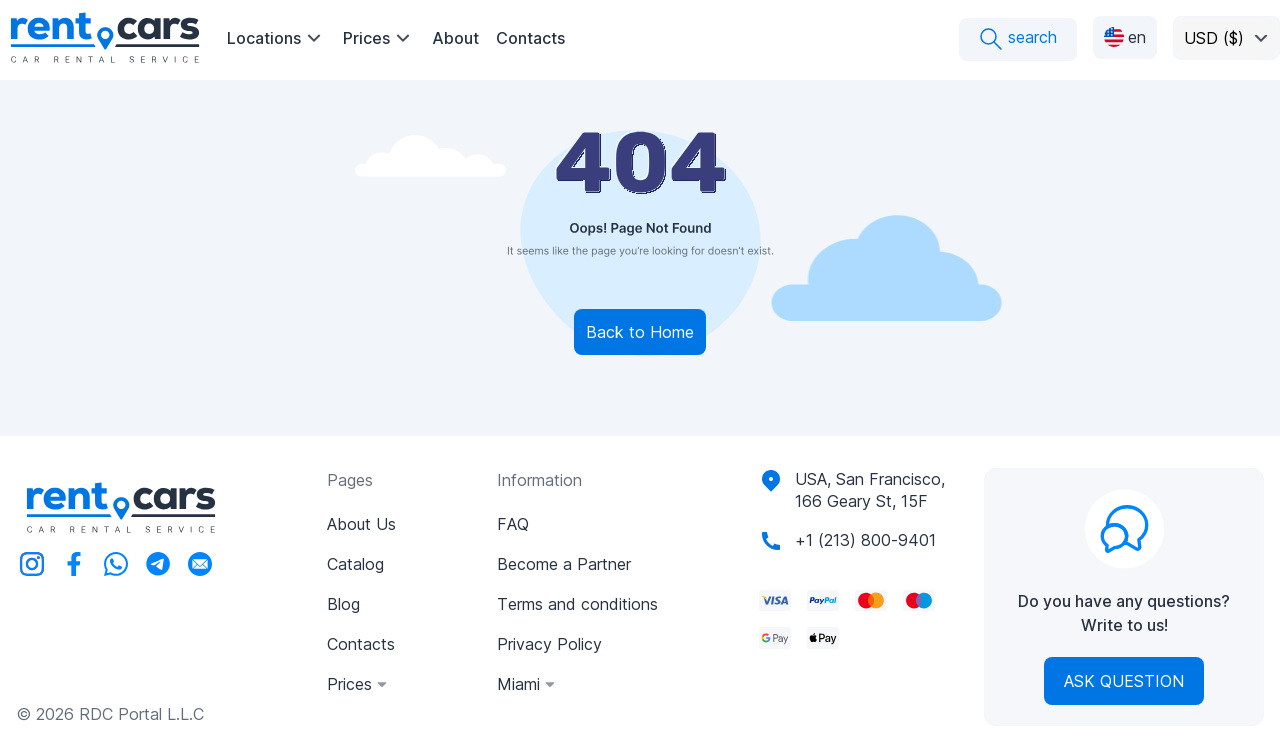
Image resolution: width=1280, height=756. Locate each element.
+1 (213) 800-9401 (865, 540)
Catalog (355, 564)
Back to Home (640, 332)
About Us (361, 524)
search (1018, 39)
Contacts (530, 38)
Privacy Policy (549, 644)
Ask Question (1124, 681)
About (455, 38)
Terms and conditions (577, 604)
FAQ (513, 524)
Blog (343, 604)
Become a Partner (564, 564)
